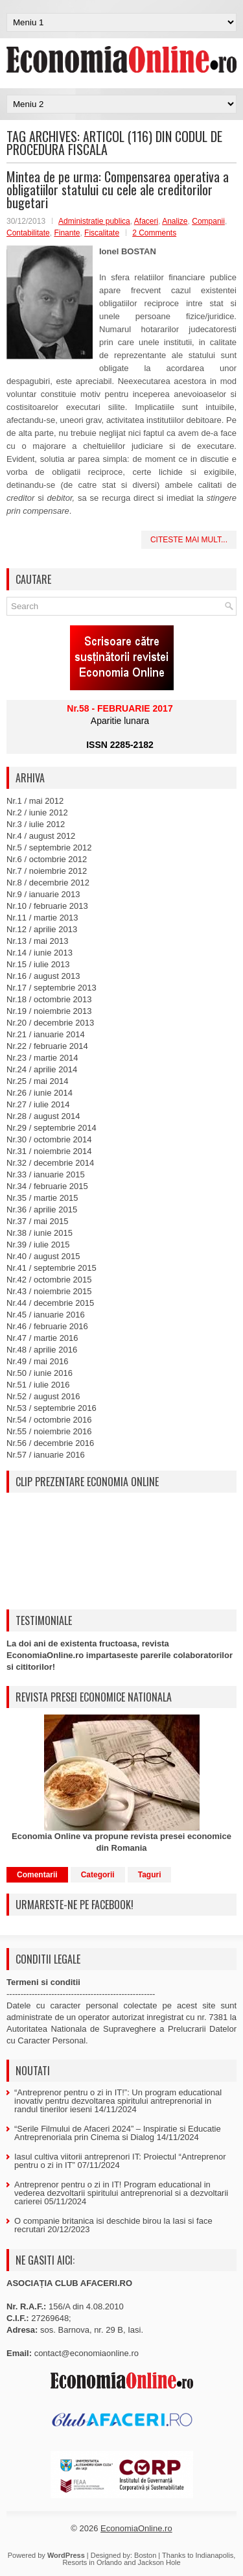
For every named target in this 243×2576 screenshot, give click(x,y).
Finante (67, 232)
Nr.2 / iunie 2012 (37, 812)
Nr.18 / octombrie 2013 (49, 999)
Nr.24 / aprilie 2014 (41, 1069)
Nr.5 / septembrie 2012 (49, 847)
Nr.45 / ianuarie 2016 (45, 1314)
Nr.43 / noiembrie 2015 (49, 1291)
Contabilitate (28, 232)
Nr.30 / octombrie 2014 (49, 1139)
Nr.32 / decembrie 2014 (50, 1163)
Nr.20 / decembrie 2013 (50, 1023)
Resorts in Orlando (92, 2562)
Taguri (149, 1874)
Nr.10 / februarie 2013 (47, 906)
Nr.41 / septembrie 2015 (51, 1268)
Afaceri (146, 221)
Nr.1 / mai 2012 (35, 801)
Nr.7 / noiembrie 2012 (46, 871)
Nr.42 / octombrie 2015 (49, 1279)
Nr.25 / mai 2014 (37, 1081)
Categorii (98, 1874)
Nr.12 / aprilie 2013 (41, 929)
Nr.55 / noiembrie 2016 (49, 1431)
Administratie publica (94, 221)
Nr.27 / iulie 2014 (38, 1104)
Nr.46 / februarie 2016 (47, 1326)
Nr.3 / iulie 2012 (35, 824)
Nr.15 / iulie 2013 (38, 964)
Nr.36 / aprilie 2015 (41, 1209)
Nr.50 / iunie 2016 (39, 1373)
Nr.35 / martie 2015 (42, 1198)
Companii (208, 221)
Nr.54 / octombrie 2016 (49, 1420)
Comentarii (37, 1874)
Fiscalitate (101, 232)
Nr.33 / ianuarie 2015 (45, 1174)
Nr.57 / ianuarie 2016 (45, 1455)
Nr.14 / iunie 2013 (39, 952)
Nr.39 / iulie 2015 (38, 1244)
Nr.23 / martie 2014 (42, 1058)
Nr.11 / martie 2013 (42, 917)
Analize (174, 221)
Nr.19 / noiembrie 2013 (49, 1011)
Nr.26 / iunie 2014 (39, 1093)
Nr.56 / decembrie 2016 (50, 1443)
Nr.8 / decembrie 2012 (47, 882)
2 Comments (154, 232)
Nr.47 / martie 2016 (42, 1338)
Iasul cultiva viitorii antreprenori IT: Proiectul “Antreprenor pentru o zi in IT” (120, 2161)
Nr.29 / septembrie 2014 (51, 1128)
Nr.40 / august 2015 (43, 1256)
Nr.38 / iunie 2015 (39, 1233)
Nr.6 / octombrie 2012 (46, 859)
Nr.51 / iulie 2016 (38, 1385)
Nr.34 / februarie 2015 (47, 1186)
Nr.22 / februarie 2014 (47, 1046)
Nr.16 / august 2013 (43, 976)
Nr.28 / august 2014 (43, 1116)
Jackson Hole (159, 2562)
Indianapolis (214, 2555)
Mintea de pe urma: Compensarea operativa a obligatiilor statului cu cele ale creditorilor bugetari (117, 189)
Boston (145, 2555)
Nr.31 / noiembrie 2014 (49, 1151)
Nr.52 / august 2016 (43, 1396)
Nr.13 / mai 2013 (37, 941)
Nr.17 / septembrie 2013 (51, 988)
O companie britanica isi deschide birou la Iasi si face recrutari (113, 2225)
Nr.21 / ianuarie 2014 (45, 1034)
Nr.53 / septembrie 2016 (51, 1408)
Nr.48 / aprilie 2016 (41, 1349)
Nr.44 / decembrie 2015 (50, 1303)
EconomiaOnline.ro (136, 2528)
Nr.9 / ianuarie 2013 (43, 894)
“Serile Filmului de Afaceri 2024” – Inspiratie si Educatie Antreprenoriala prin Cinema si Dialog (117, 2133)
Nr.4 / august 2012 (40, 836)
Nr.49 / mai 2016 (37, 1361)
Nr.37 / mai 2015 (37, 1221)
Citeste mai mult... (188, 539)
